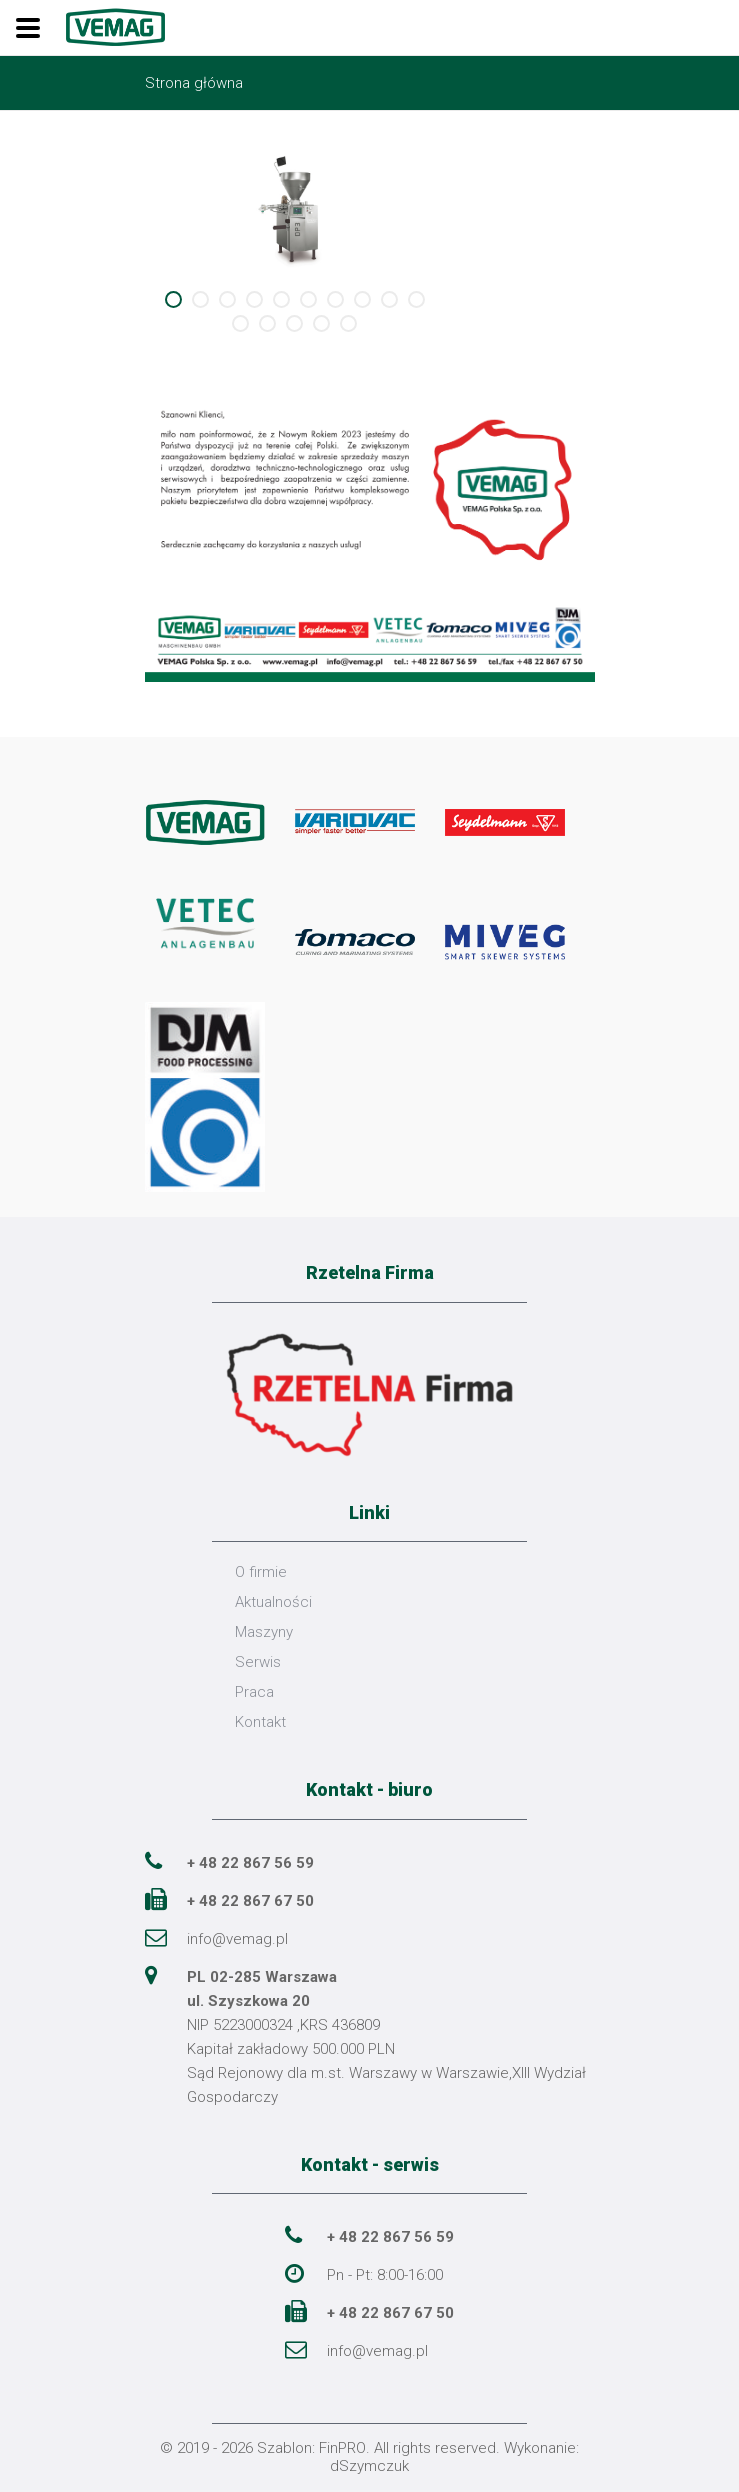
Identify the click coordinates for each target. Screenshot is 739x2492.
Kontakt (260, 1722)
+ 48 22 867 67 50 (250, 1901)
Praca (254, 1692)
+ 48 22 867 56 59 (250, 1863)
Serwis (258, 1662)
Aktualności (273, 1602)
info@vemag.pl (237, 1939)
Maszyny (264, 1632)
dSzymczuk (369, 2466)
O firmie (261, 1572)
